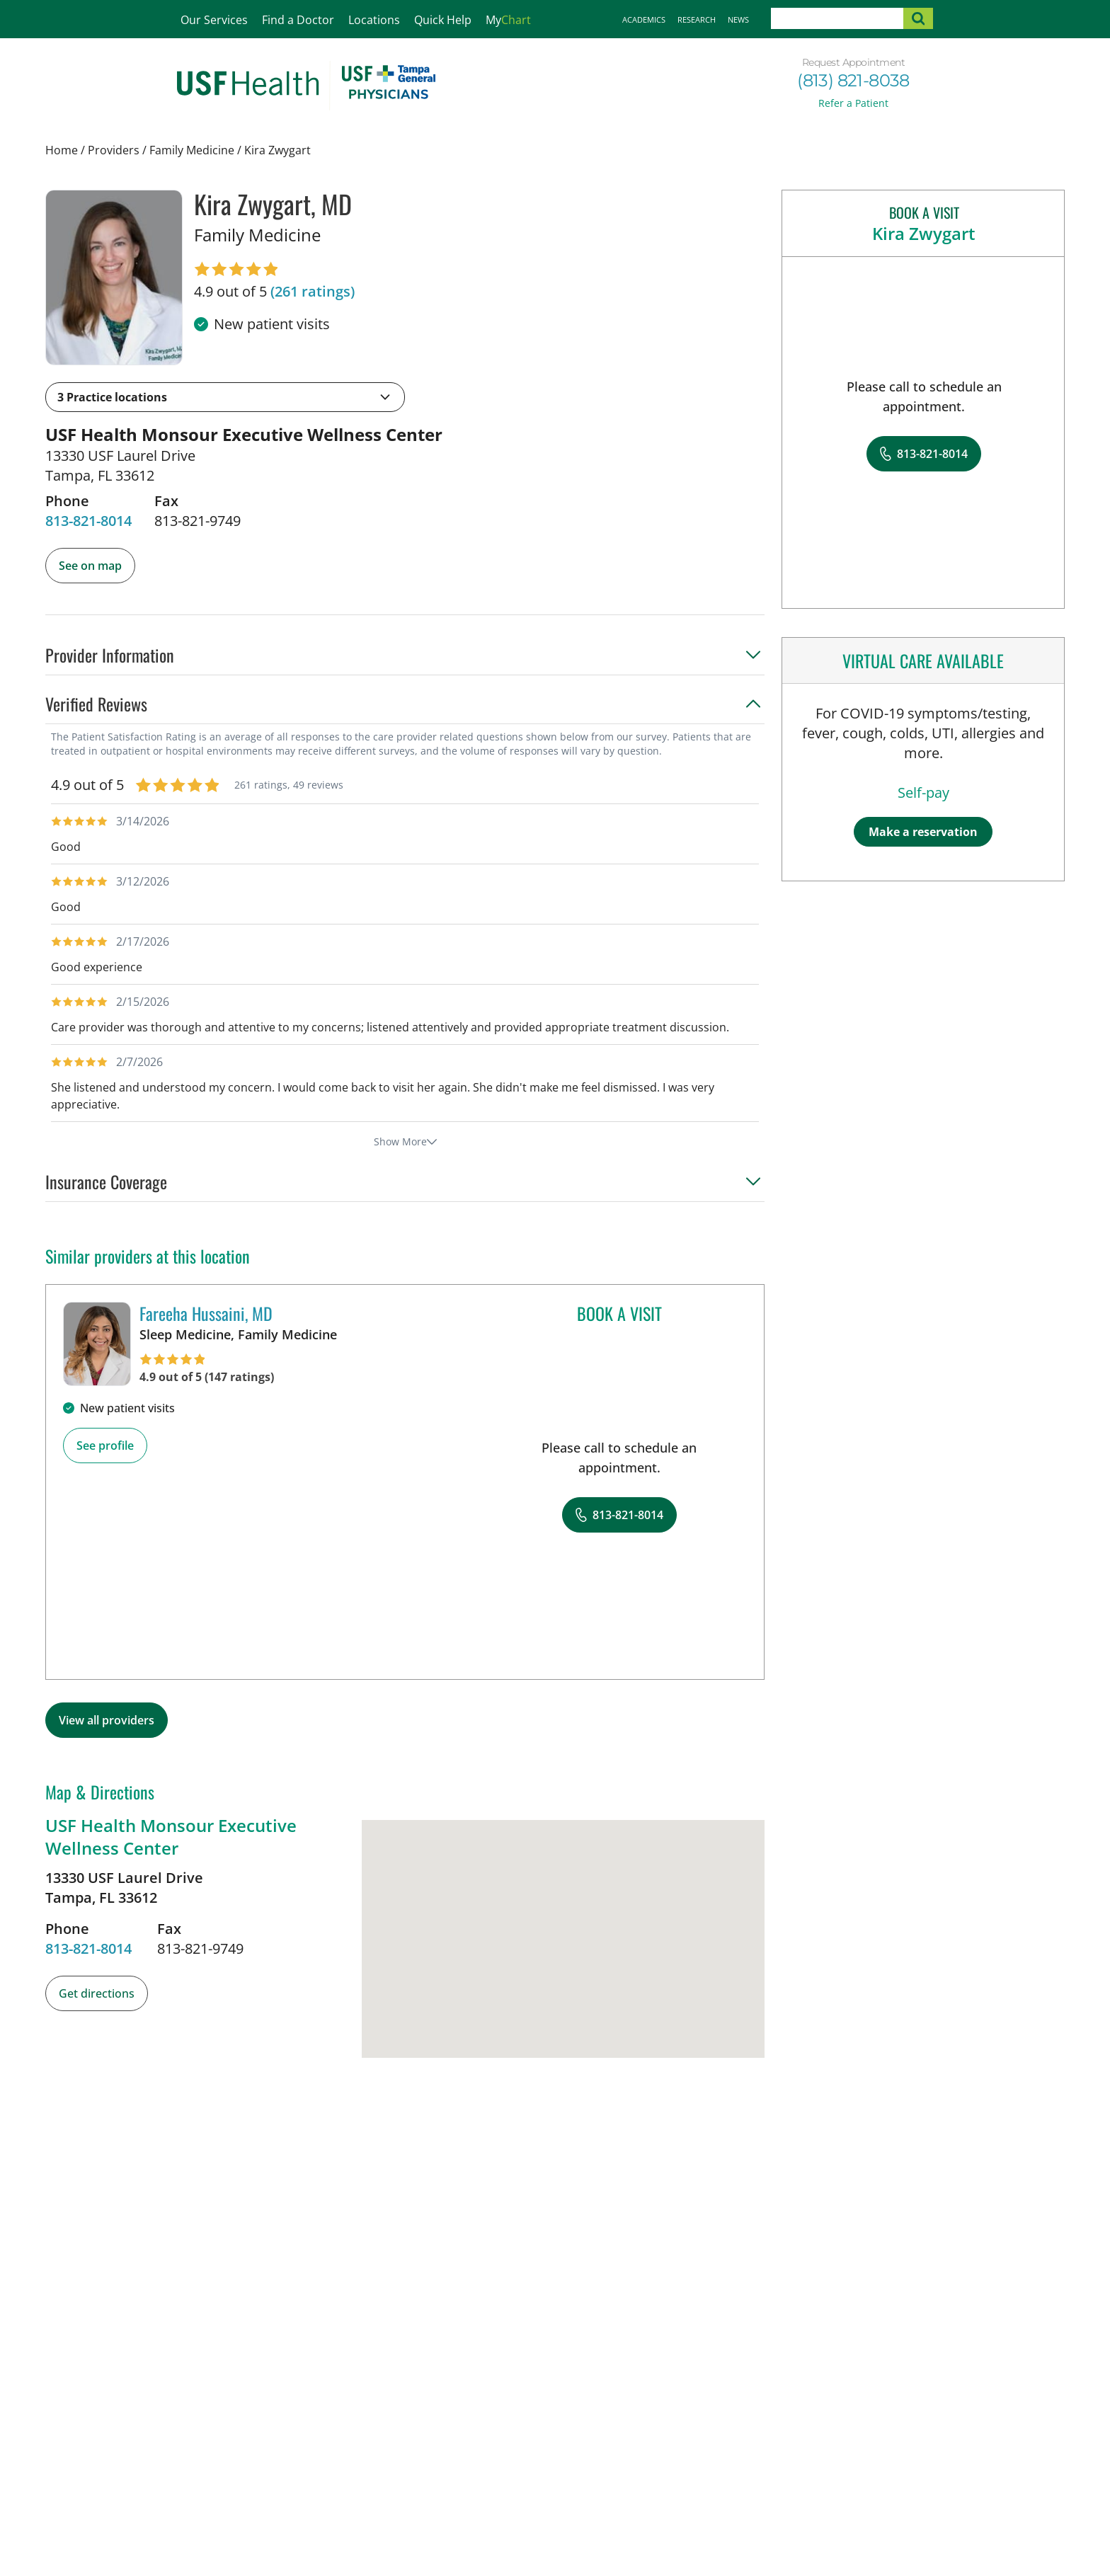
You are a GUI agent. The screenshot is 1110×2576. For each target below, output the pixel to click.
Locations (374, 20)
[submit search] (918, 18)
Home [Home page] (61, 150)
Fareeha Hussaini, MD (206, 1313)
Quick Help (442, 20)
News (738, 19)
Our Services (214, 20)
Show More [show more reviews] (405, 1141)
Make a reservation (923, 832)
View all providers (106, 1720)
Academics (643, 19)
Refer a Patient (853, 103)
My (508, 20)
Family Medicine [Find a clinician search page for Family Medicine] (191, 150)
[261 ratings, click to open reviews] (312, 291)
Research (696, 19)
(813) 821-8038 (853, 80)
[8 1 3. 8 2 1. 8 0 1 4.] (88, 521)
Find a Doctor (298, 20)
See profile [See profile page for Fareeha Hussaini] (105, 1445)
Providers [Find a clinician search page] (113, 150)
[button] (225, 397)
